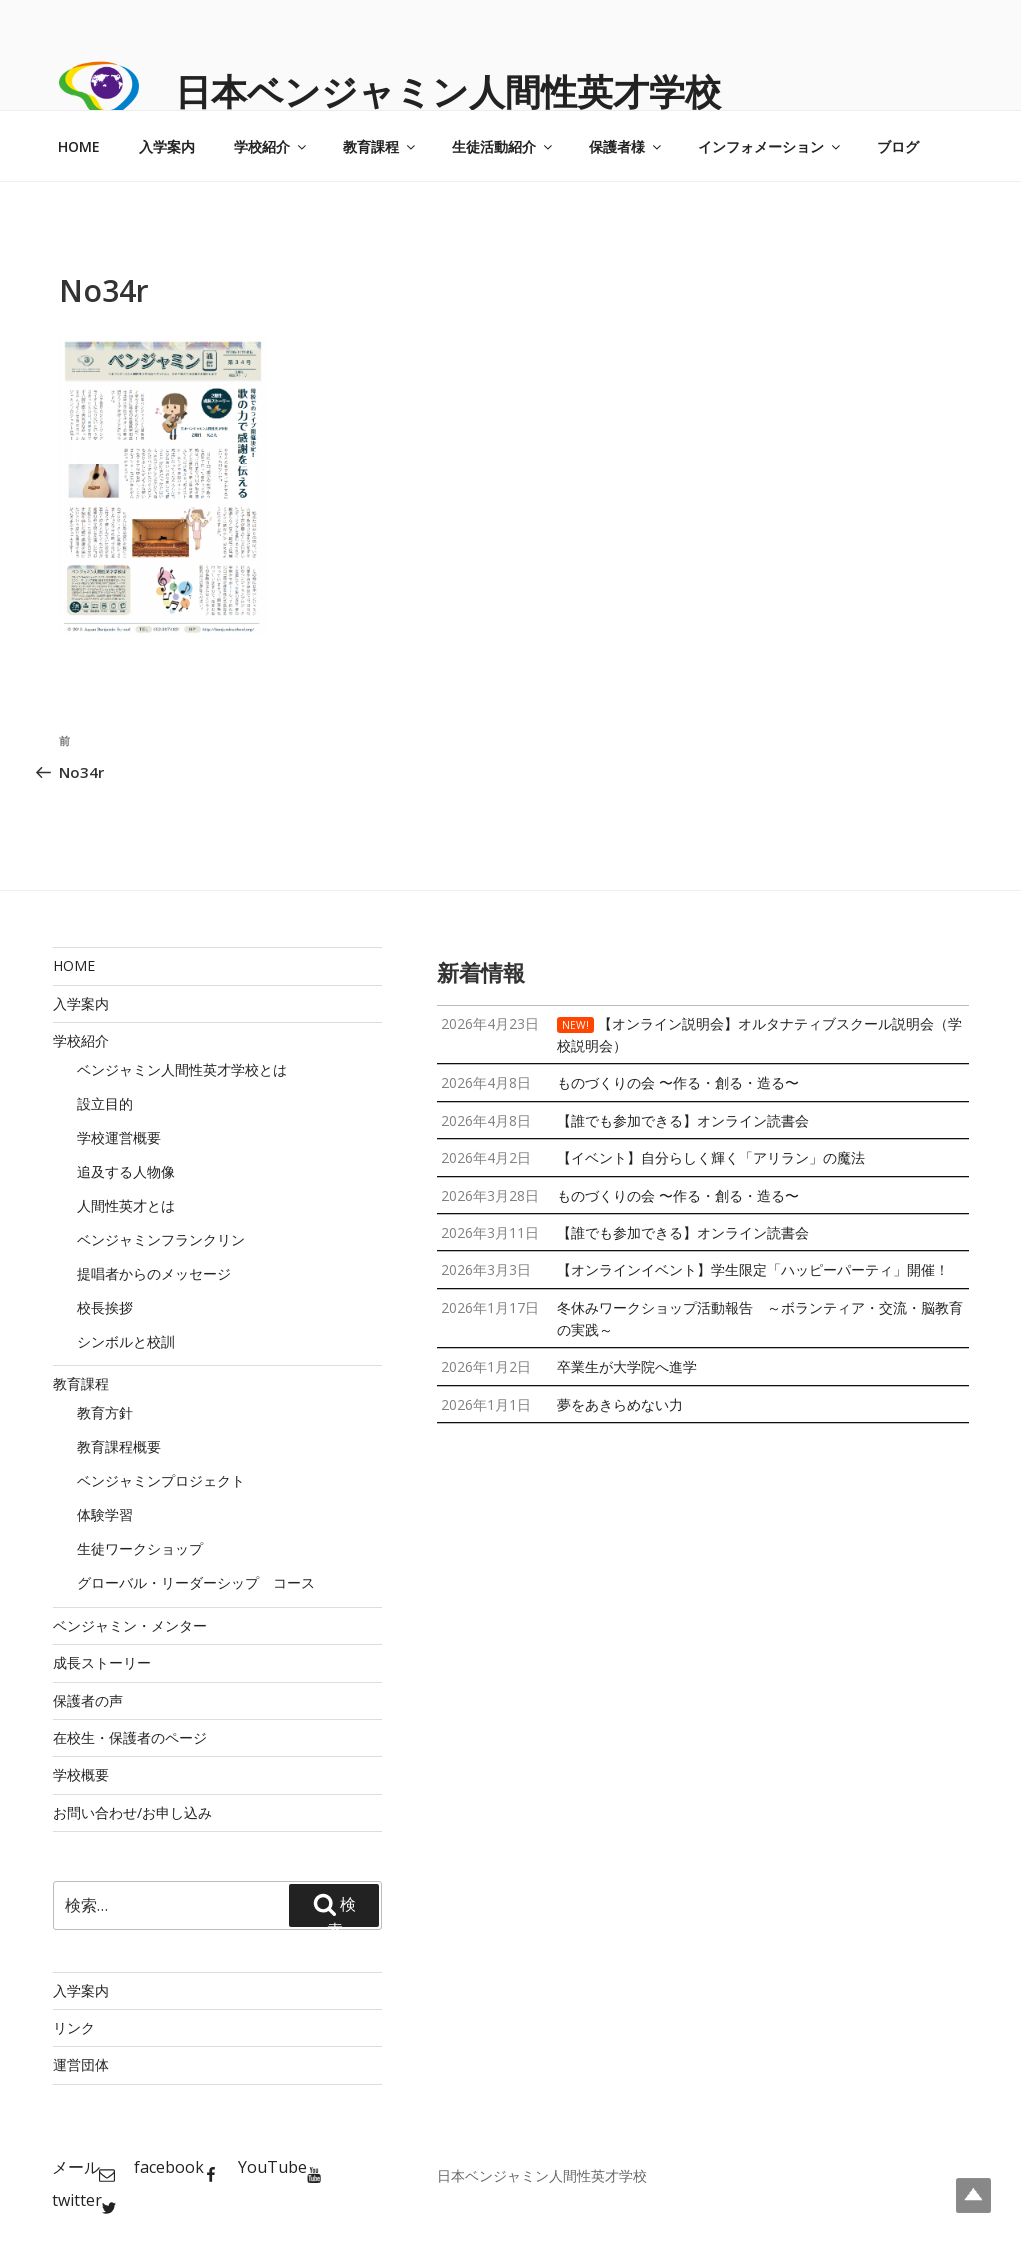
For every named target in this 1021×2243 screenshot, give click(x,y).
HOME (79, 146)
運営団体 (81, 2064)
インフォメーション (770, 146)
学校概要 (81, 1774)
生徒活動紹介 (503, 146)
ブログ (898, 146)
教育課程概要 (119, 1446)
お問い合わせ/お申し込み (132, 1812)
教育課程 (380, 146)
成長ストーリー (102, 1662)
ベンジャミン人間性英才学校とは (182, 1069)
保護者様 (626, 146)
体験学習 (105, 1514)
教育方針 (105, 1412)
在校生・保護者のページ (130, 1737)
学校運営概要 (119, 1137)
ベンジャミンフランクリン (161, 1239)
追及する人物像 (126, 1171)
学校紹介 (271, 146)
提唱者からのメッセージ (154, 1273)
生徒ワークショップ (140, 1548)
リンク (74, 2027)
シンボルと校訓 (126, 1341)
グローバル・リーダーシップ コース (196, 1582)
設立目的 (105, 1103)
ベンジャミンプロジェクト (161, 1480)
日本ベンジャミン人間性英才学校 (448, 91)
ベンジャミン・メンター (130, 1625)
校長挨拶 (105, 1307)
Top (973, 2195)
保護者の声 (88, 1700)
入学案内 (167, 146)
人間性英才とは (126, 1205)
